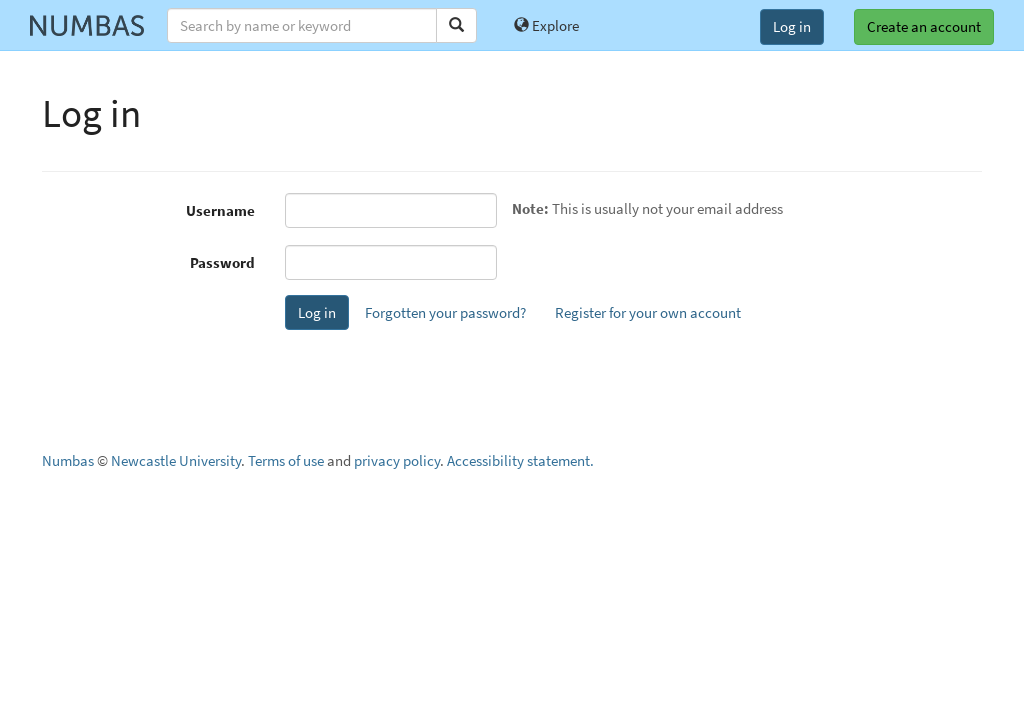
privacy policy (397, 460)
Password (222, 262)
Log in (792, 26)
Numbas (68, 460)
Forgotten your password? (445, 312)
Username (220, 210)
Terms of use (286, 460)
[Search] (456, 25)
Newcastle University (176, 460)
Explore (546, 25)
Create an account (924, 26)
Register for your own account (648, 312)
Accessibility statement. (520, 460)
